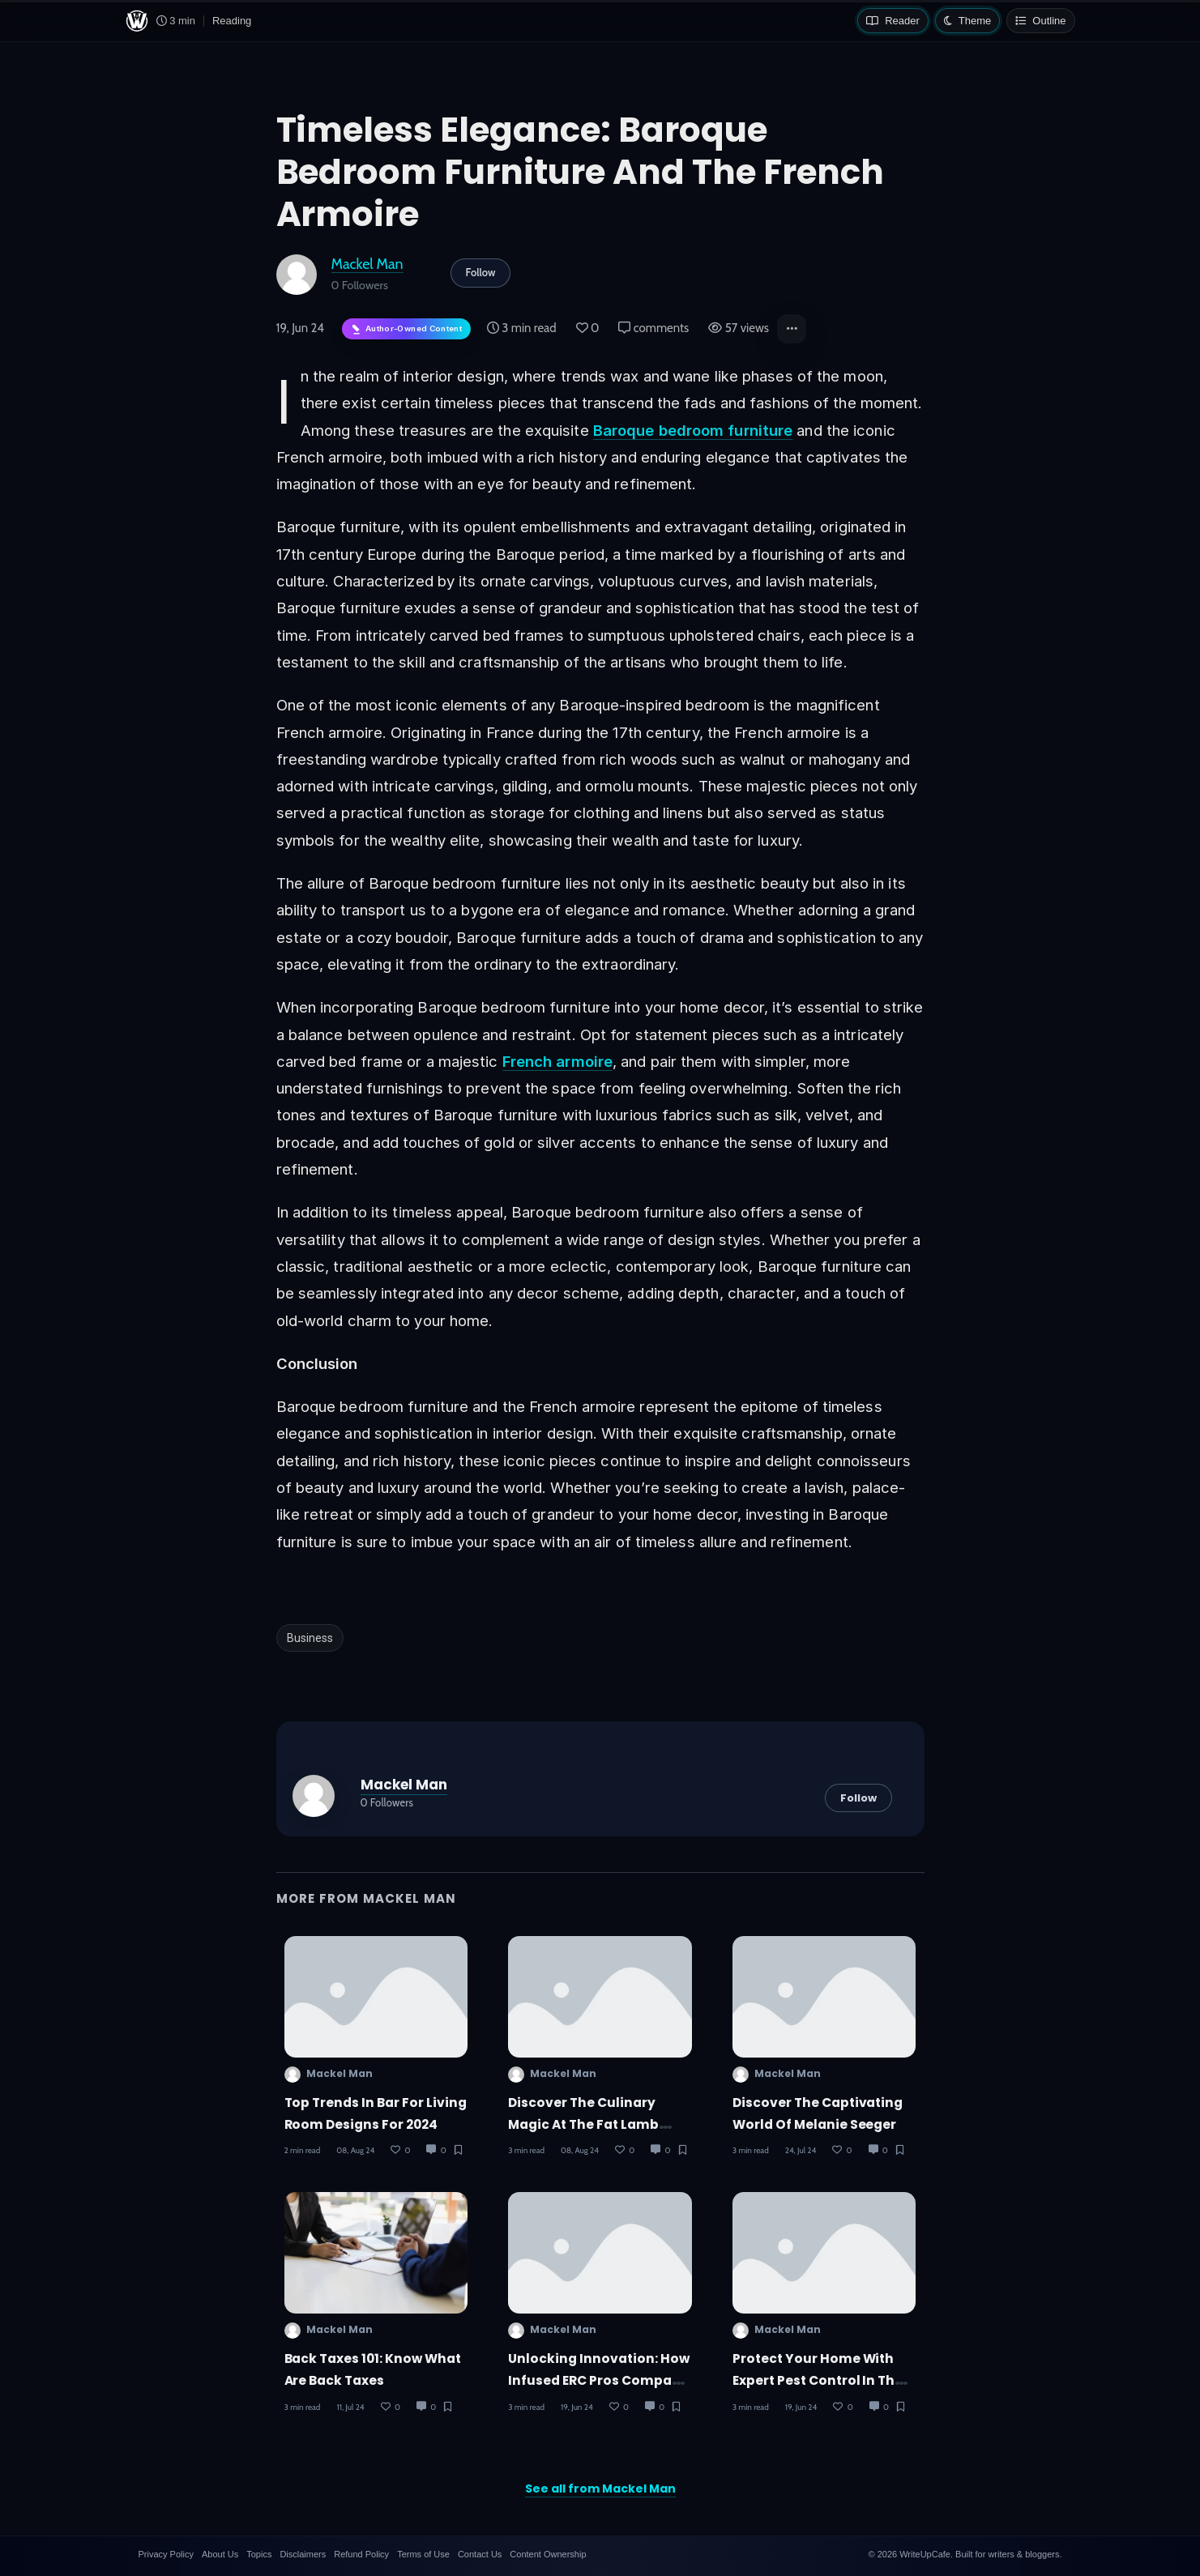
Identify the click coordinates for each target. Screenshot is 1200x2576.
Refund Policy (361, 2554)
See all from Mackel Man (600, 2488)
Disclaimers (303, 2554)
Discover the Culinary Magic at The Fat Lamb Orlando (583, 2125)
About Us (220, 2554)
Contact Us (480, 2554)
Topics (258, 2554)
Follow (481, 272)
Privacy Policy (166, 2554)
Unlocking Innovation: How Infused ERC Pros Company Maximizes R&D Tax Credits (599, 2381)
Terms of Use (423, 2554)
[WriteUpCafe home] (137, 21)
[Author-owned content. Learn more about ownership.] (406, 329)
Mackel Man (367, 263)
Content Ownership (548, 2554)
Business (310, 1637)
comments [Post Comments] (653, 328)
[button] (791, 328)
